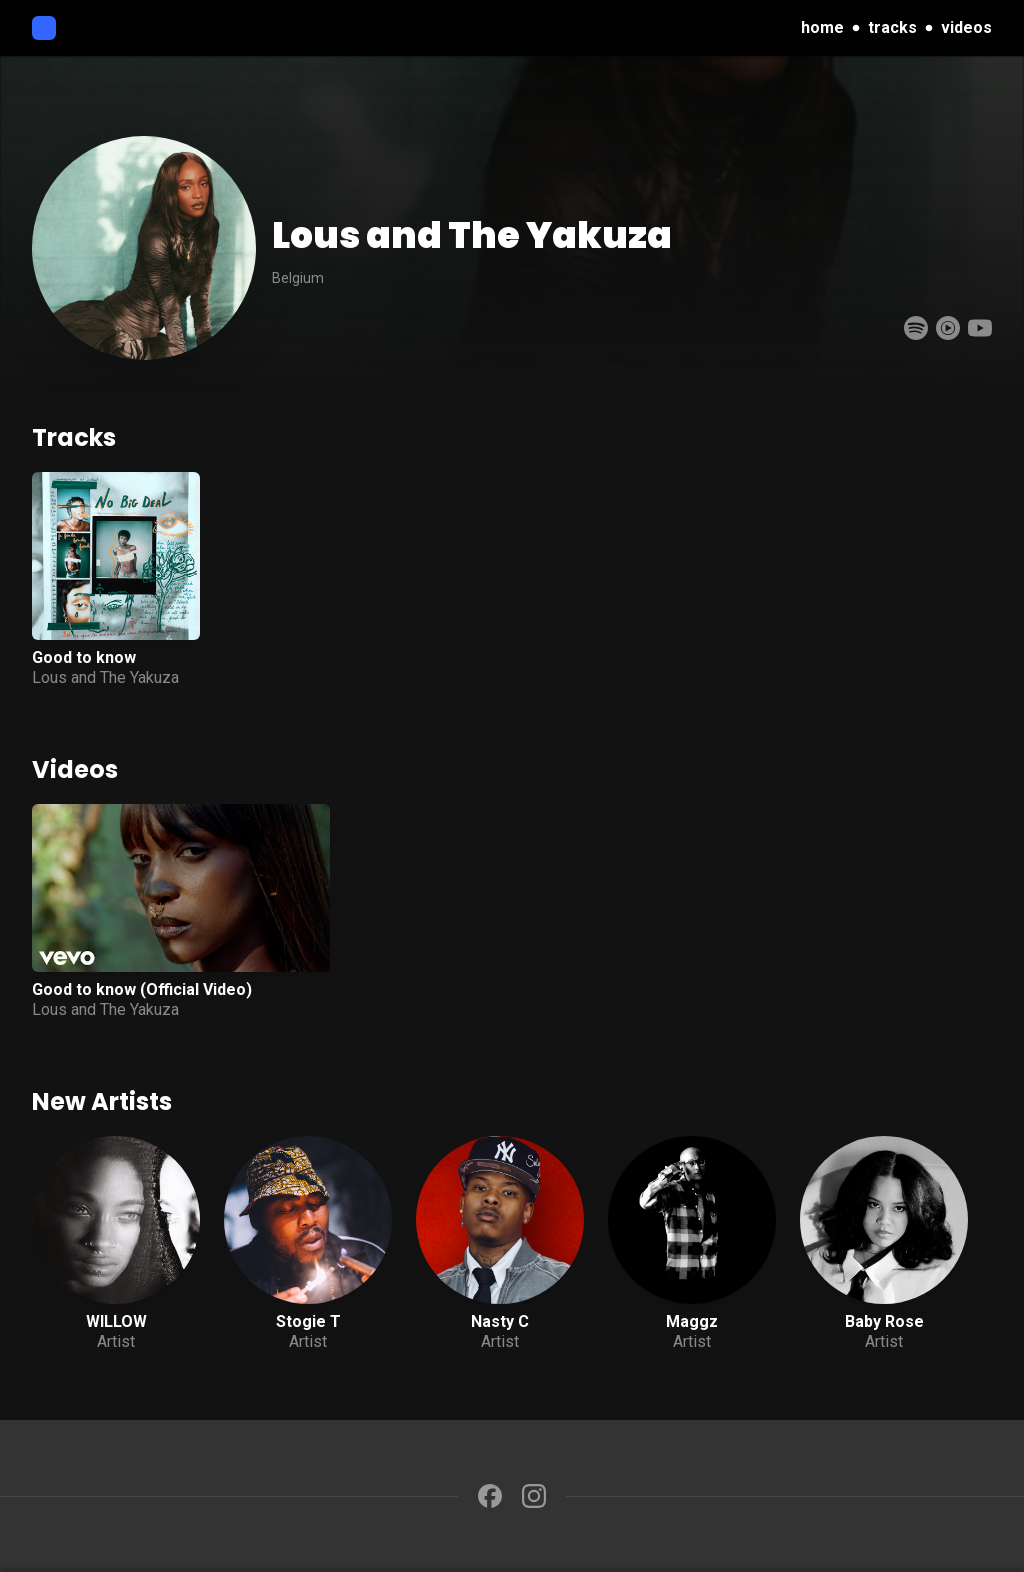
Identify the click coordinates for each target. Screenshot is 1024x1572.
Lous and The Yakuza (105, 677)
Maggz (692, 1321)
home (822, 27)
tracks (892, 27)
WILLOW (116, 1321)
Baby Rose (884, 1321)
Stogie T (308, 1321)
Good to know (84, 657)
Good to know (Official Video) (142, 989)
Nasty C (500, 1321)
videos (966, 27)
